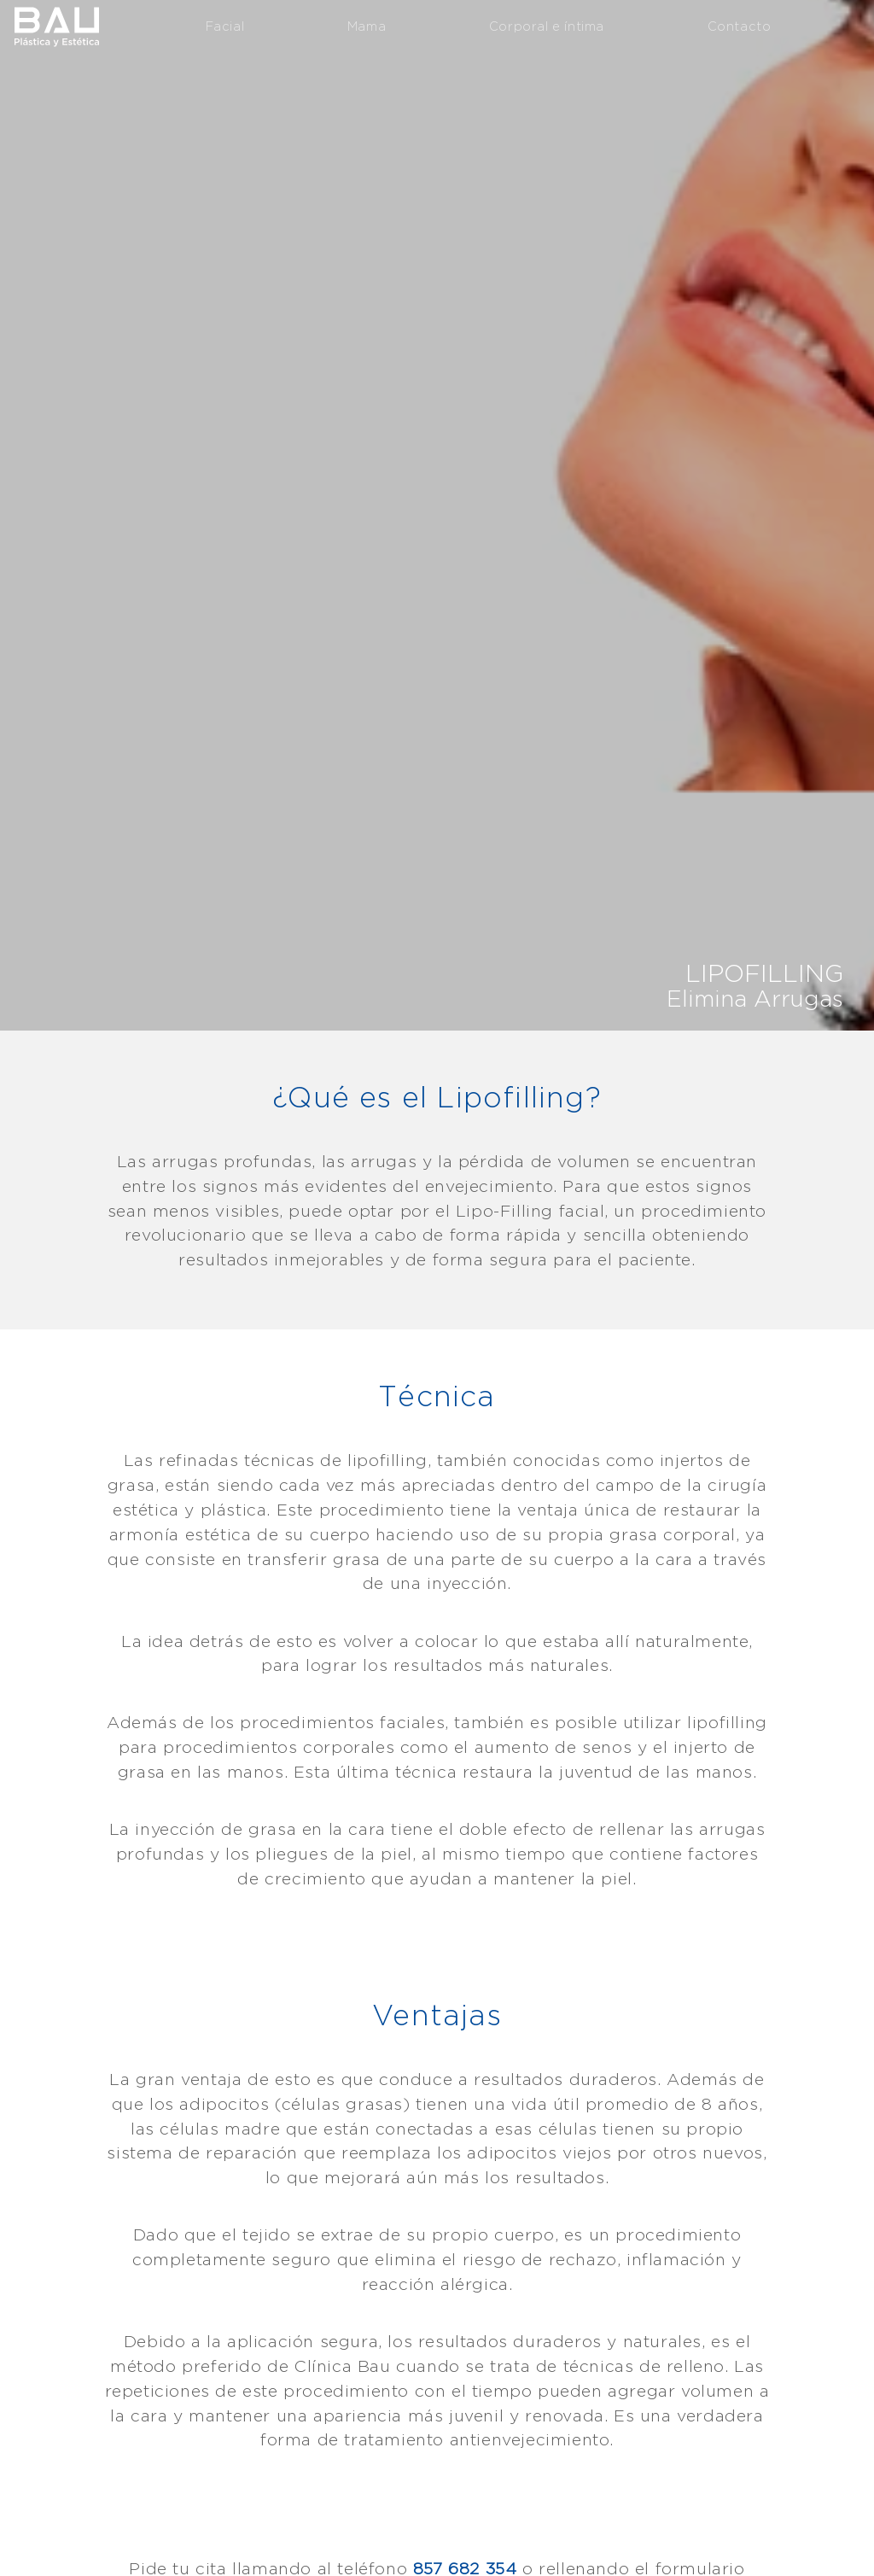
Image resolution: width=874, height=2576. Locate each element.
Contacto (740, 26)
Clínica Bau (56, 25)
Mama (366, 26)
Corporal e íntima (546, 26)
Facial (225, 26)
